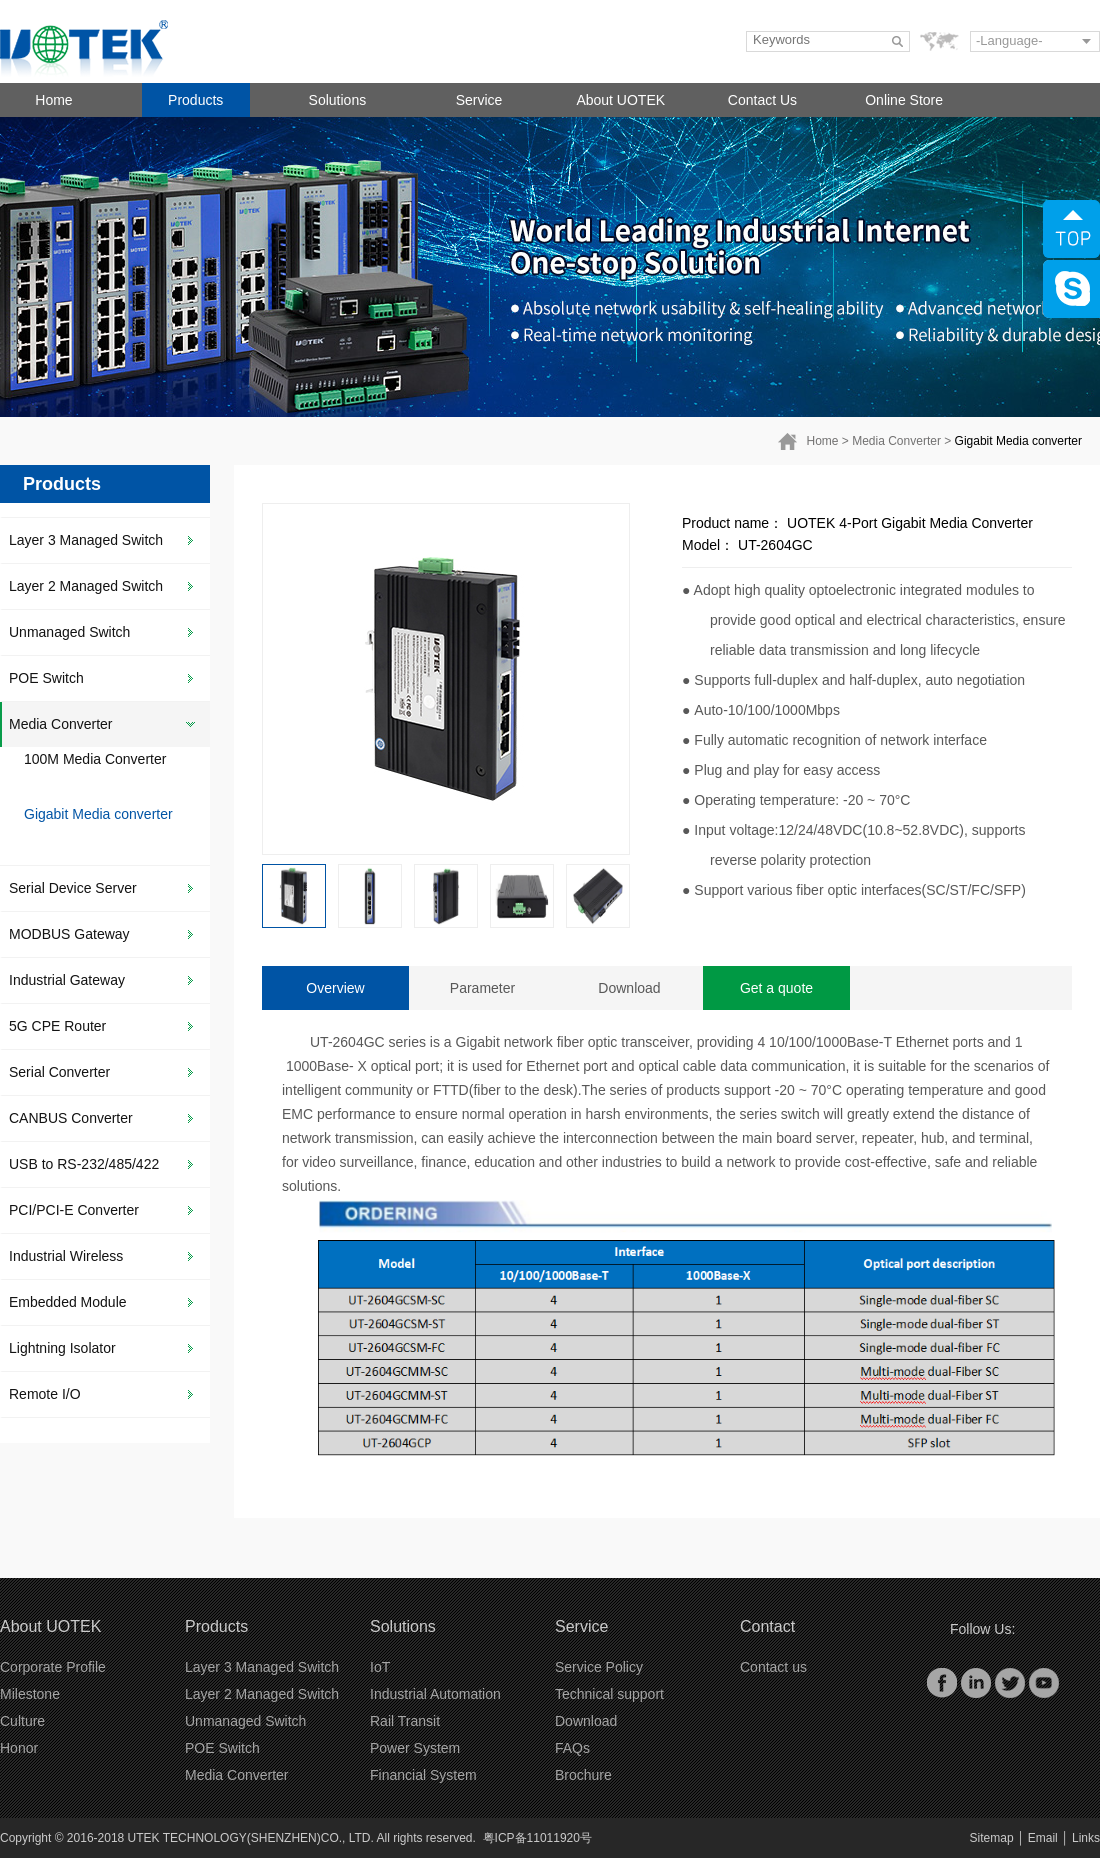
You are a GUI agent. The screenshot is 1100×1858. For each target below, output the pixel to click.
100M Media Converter (95, 759)
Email (1043, 1838)
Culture (22, 1721)
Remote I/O (45, 1394)
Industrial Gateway (67, 980)
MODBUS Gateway (69, 934)
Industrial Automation (435, 1694)
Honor (19, 1748)
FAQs (572, 1748)
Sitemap (992, 1838)
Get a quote (776, 988)
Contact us (773, 1667)
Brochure (583, 1775)
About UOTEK (620, 100)
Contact (767, 1626)
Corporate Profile (53, 1667)
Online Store (904, 100)
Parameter (482, 988)
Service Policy (599, 1667)
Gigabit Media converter (1018, 441)
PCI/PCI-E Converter (74, 1210)
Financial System (423, 1775)
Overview (335, 988)
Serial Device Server (73, 888)
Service (479, 100)
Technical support (609, 1694)
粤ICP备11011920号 (537, 1838)
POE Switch (46, 678)
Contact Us (762, 100)
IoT (380, 1667)
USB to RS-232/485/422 (84, 1164)
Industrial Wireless (66, 1256)
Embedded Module (68, 1302)
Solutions (338, 100)
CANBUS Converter (71, 1118)
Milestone (30, 1694)
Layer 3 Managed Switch (86, 540)
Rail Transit (405, 1721)
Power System (415, 1748)
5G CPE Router (57, 1026)
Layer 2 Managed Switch (86, 586)
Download (629, 988)
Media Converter (896, 441)
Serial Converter (59, 1072)
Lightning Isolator (62, 1348)
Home (53, 100)
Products (195, 100)
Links (1086, 1838)
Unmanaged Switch (69, 632)
